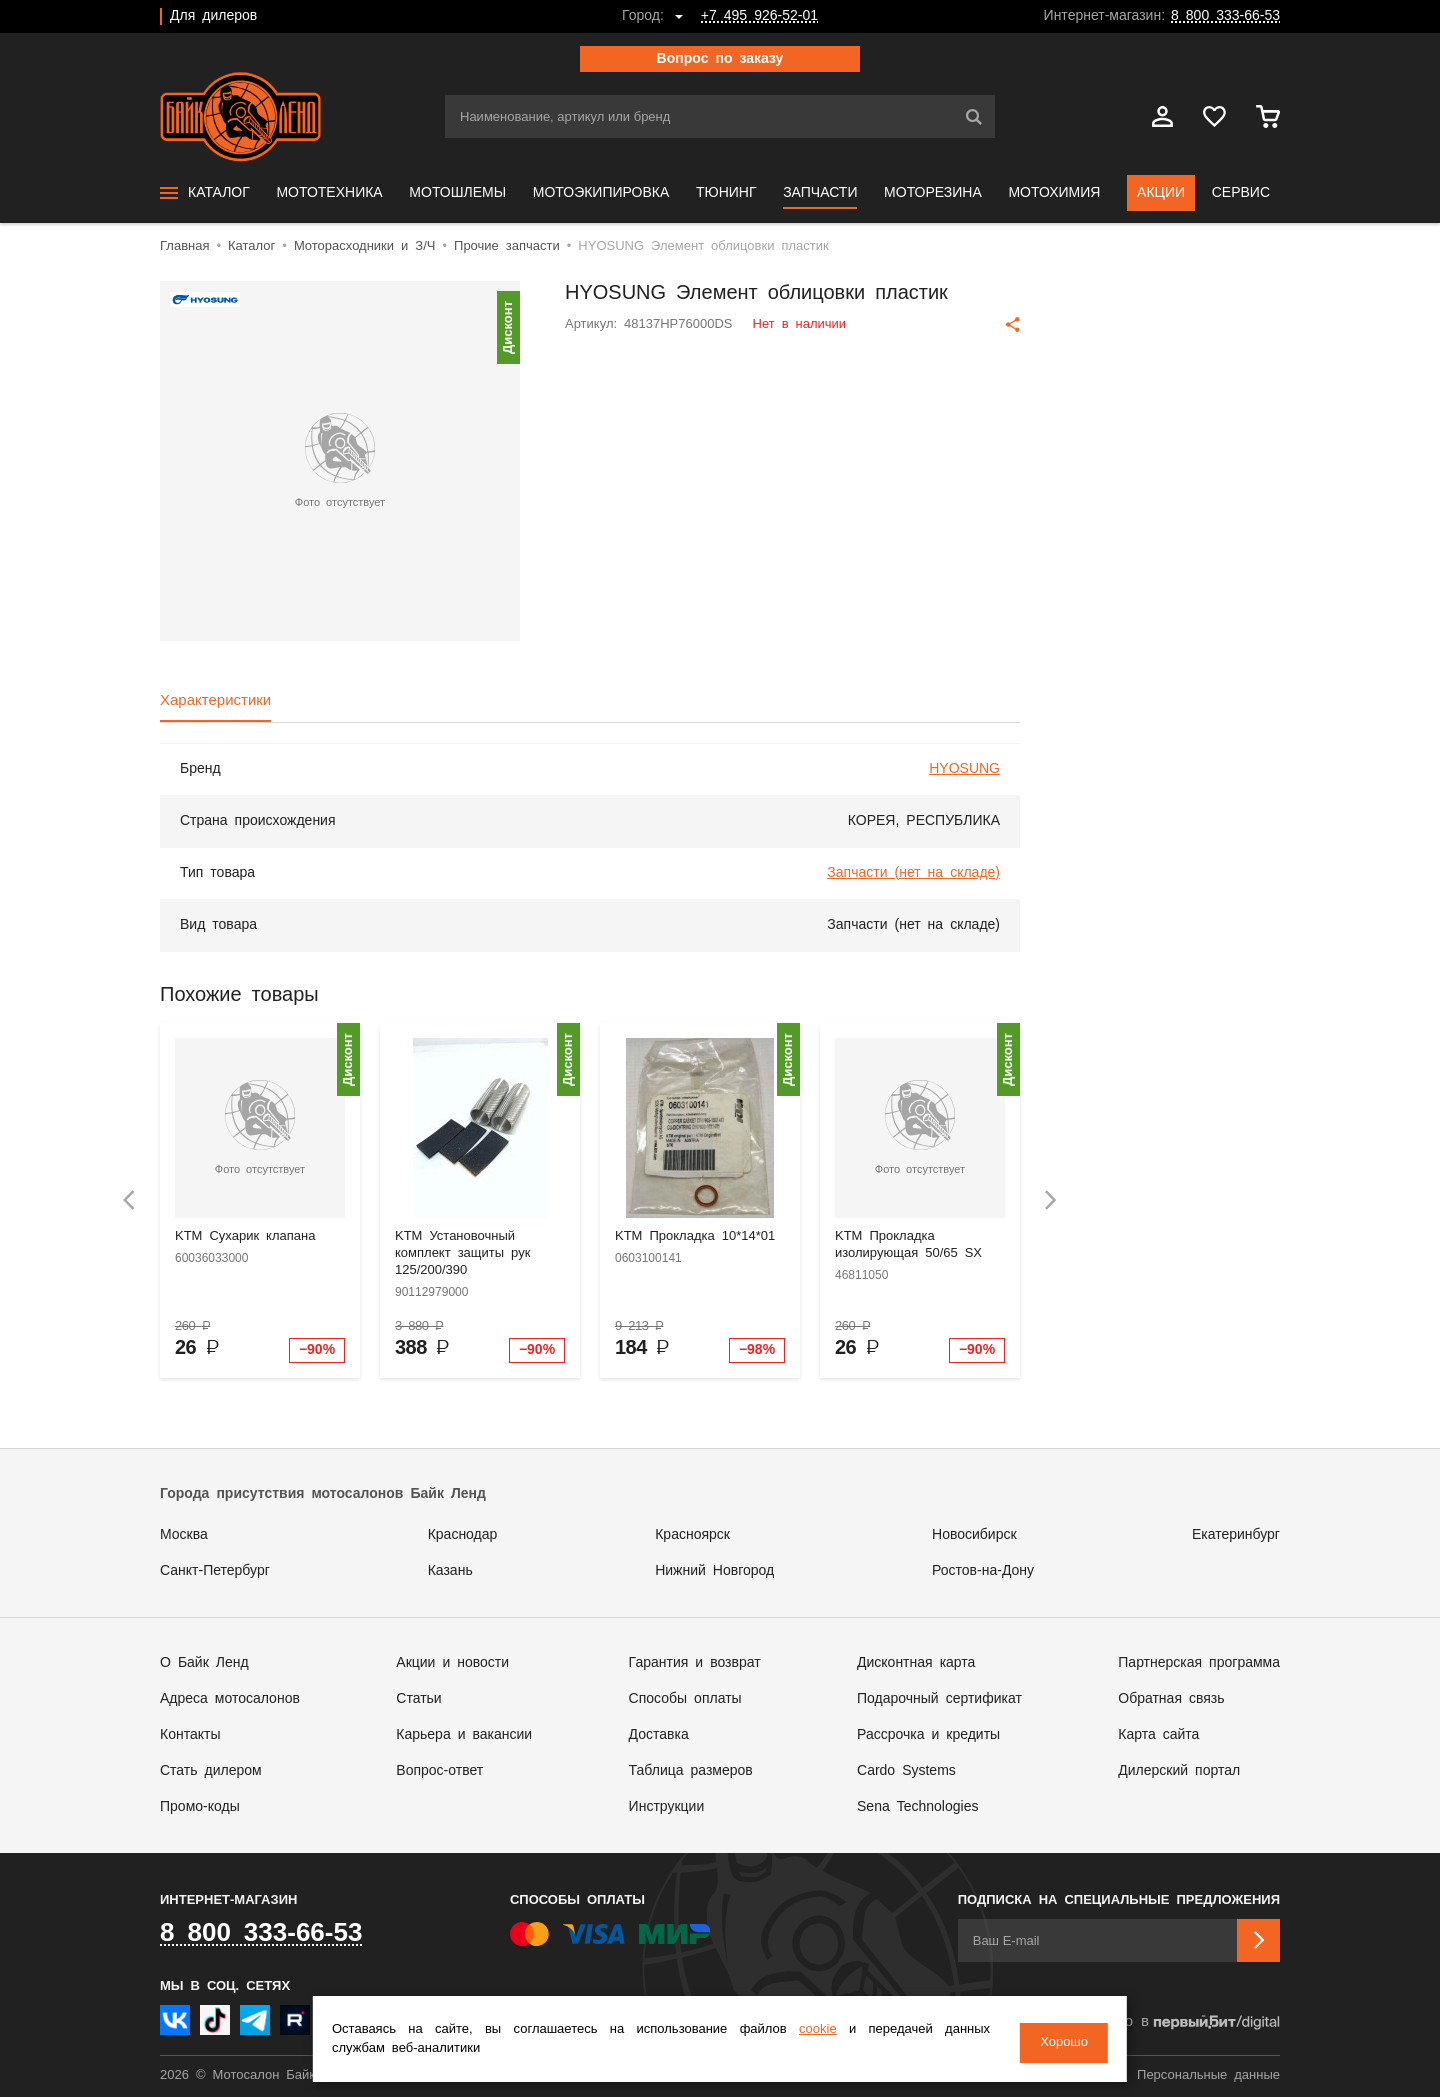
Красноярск (692, 1535)
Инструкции (667, 1807)
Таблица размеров (691, 1771)
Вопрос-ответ (439, 1771)
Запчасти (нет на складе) (913, 873)
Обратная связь (1171, 1699)
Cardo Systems (906, 1771)
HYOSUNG (964, 769)
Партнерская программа (1199, 1663)
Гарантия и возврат (695, 1663)
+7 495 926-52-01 (759, 16)
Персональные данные (1208, 2075)
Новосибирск (974, 1535)
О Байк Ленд (204, 1663)
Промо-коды (200, 1807)
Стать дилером (211, 1771)
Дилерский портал (1179, 1771)
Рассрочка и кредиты (928, 1735)
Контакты (190, 1735)
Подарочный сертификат (939, 1699)
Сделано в (1176, 2022)
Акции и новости (452, 1663)
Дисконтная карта (916, 1663)
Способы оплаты (685, 1699)
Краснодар (463, 1535)
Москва (184, 1535)
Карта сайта (1158, 1735)
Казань (450, 1571)
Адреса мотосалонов (230, 1699)
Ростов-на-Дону (983, 1571)
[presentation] (129, 1200)
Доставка (659, 1735)
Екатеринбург (1236, 1535)
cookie (835, 2032)
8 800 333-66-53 (1225, 16)
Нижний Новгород (714, 1571)
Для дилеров (213, 16)
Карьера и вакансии (464, 1735)
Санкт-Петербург (215, 1571)
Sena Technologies (917, 1807)
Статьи (418, 1699)
